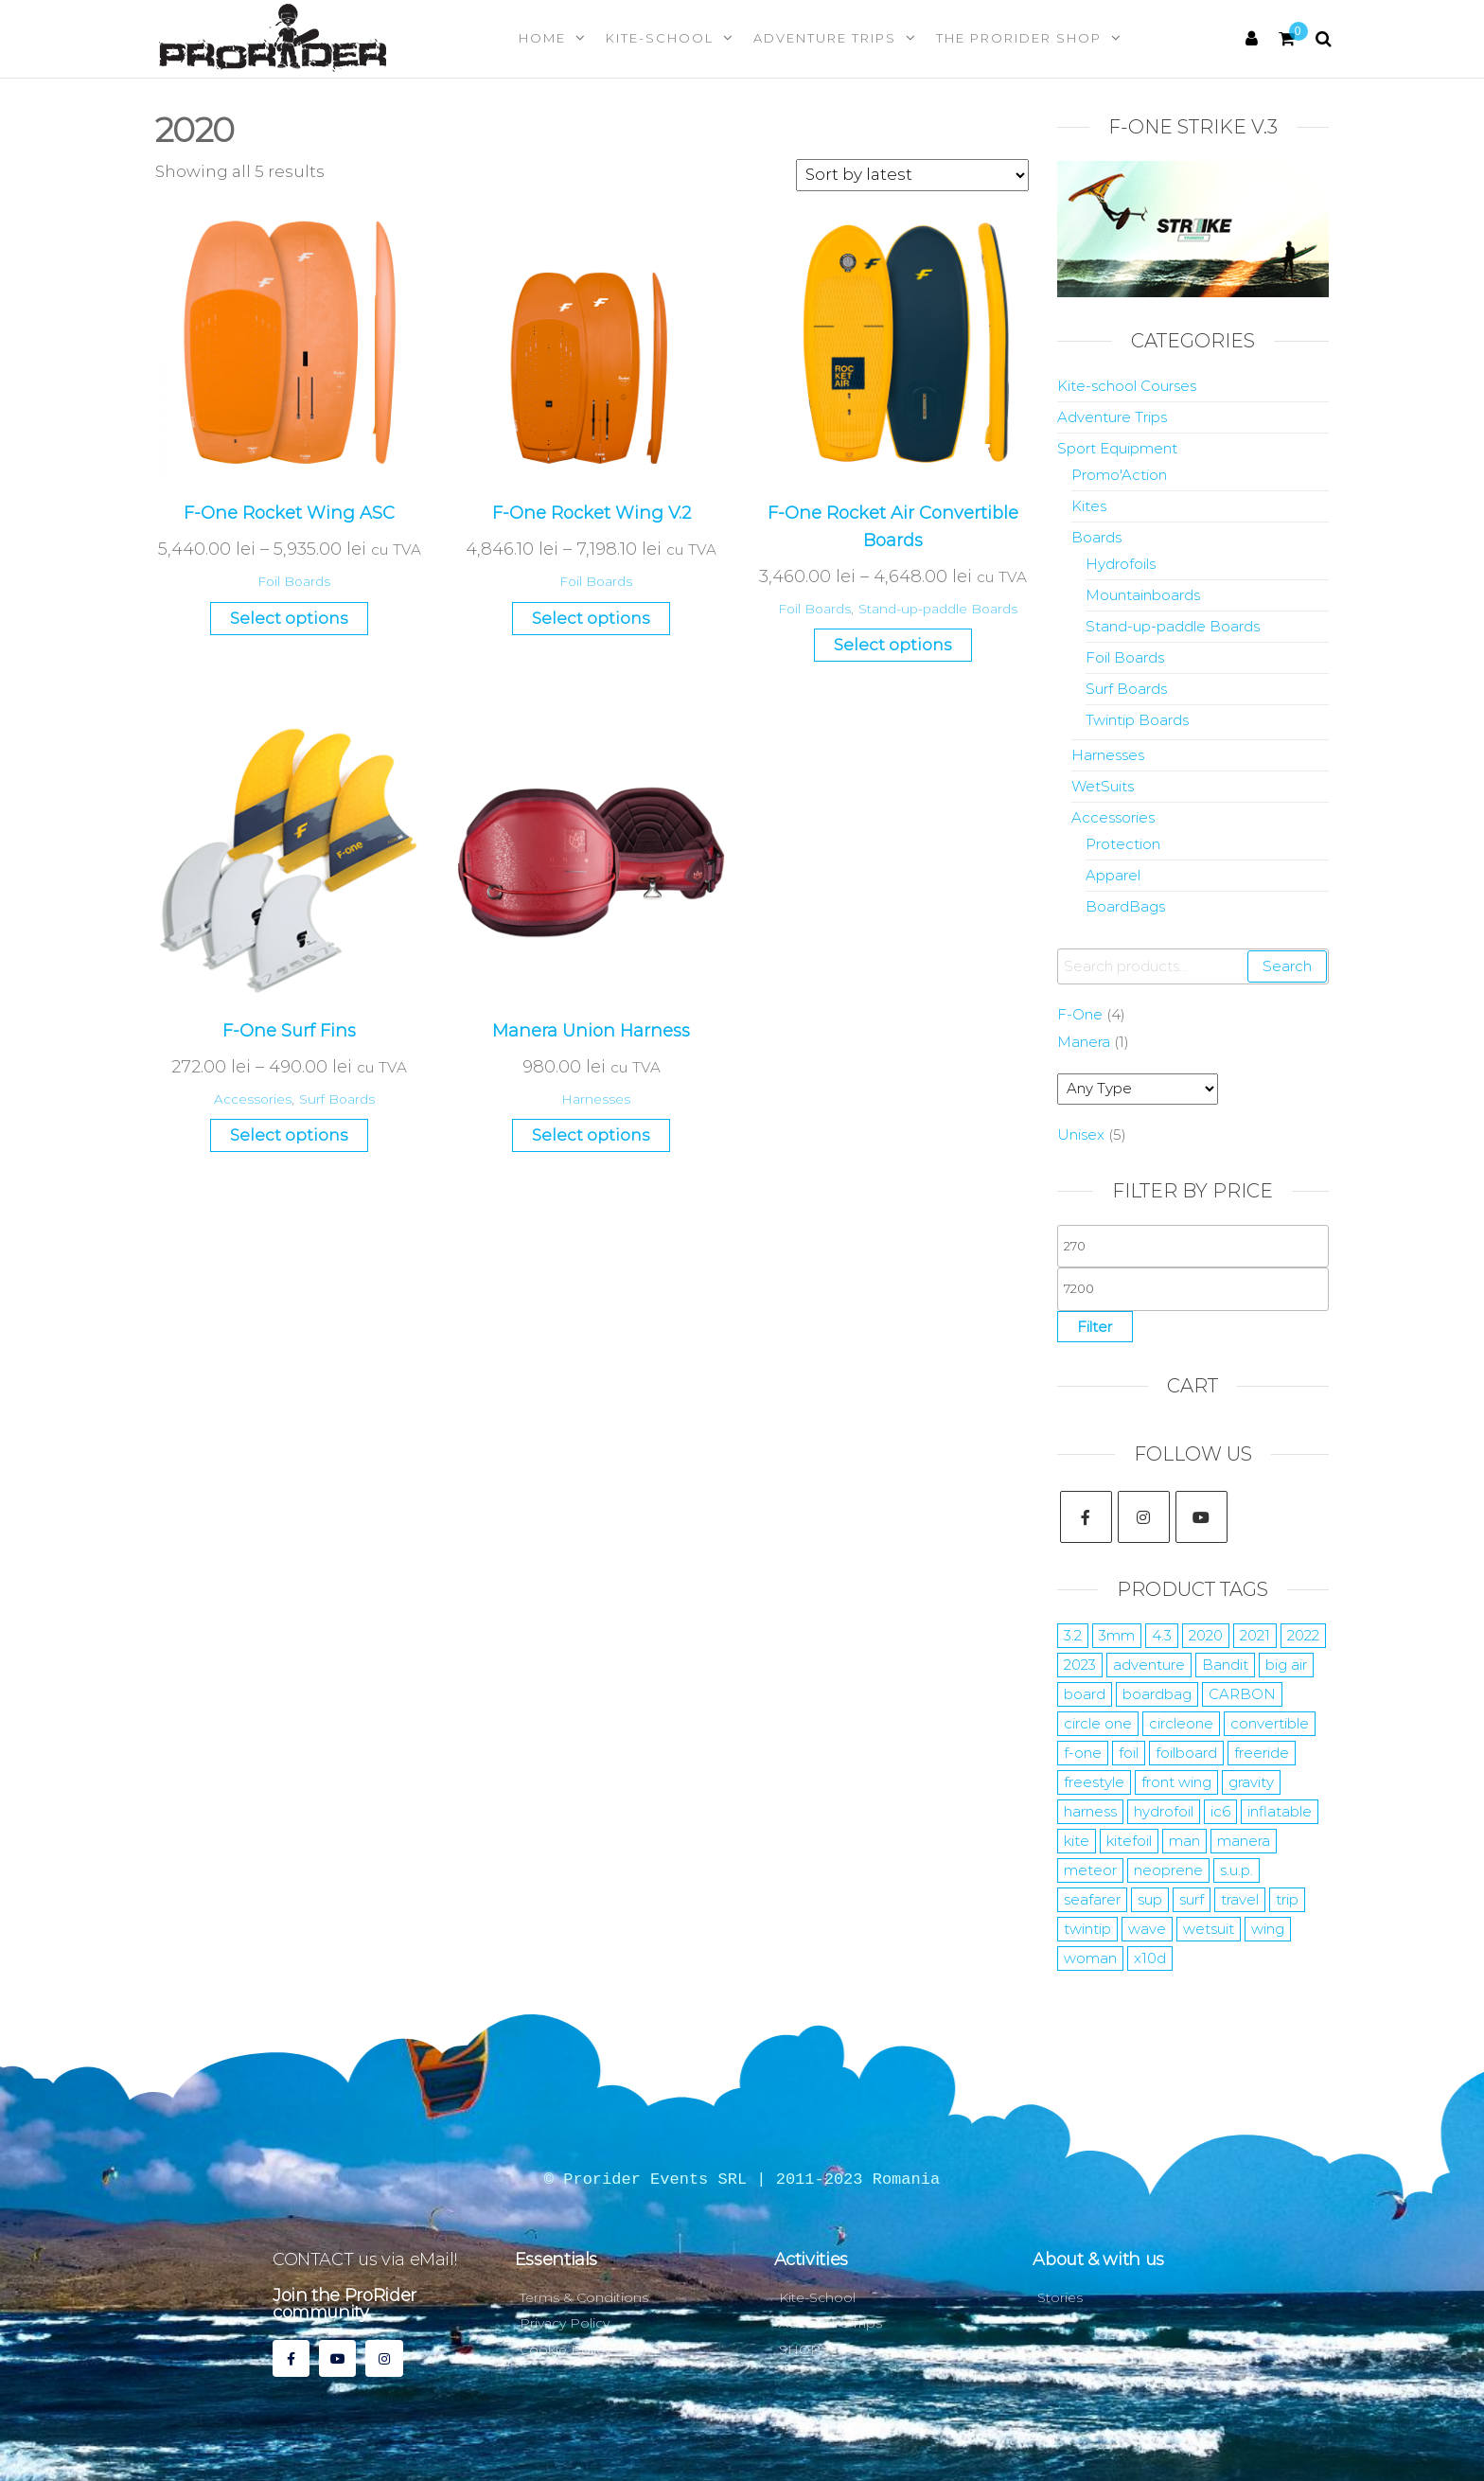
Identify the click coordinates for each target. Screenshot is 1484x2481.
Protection (1123, 844)
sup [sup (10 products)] (1150, 1899)
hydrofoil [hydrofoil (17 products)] (1163, 1811)
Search (1287, 966)
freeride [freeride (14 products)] (1261, 1753)
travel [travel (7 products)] (1240, 1899)
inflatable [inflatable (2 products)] (1279, 1811)
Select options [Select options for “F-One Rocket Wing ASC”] (289, 618)
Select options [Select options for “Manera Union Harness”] (591, 1134)
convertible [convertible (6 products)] (1269, 1723)
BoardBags (1125, 906)
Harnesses (595, 1099)
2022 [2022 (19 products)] (1303, 1635)
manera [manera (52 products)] (1243, 1841)
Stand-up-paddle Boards (937, 608)
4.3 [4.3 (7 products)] (1162, 1635)
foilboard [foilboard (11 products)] (1186, 1753)
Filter (1095, 1327)
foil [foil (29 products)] (1129, 1753)
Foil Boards (293, 581)
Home (542, 37)
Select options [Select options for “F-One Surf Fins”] (289, 1134)
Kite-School (660, 37)
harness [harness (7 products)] (1090, 1811)
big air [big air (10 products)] (1286, 1665)
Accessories (253, 1099)
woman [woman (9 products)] (1090, 1958)
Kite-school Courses (1126, 386)
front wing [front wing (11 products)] (1176, 1782)
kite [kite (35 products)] (1076, 1841)
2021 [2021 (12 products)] (1255, 1635)
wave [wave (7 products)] (1147, 1929)
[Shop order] (912, 175)
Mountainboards (1143, 595)
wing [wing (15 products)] (1267, 1929)
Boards (1096, 537)
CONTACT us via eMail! (364, 2259)
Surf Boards (337, 1099)
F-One (1080, 1014)
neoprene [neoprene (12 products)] (1168, 1870)
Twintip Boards (1137, 720)
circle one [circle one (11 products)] (1098, 1723)
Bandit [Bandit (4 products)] (1225, 1665)
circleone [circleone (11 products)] (1181, 1723)
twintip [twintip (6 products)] (1087, 1929)
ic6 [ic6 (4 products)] (1220, 1811)
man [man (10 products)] (1184, 1841)
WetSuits (1102, 786)
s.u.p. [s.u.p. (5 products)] (1236, 1870)
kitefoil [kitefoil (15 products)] (1129, 1841)
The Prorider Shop (1019, 37)
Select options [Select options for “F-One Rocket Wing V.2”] (591, 618)
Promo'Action (1119, 475)
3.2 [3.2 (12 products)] (1073, 1635)
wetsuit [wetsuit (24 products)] (1208, 1929)
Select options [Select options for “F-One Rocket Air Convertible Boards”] (893, 644)
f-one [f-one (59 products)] (1083, 1753)
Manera (1083, 1042)
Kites (1088, 506)
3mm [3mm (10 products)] (1117, 1635)
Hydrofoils (1121, 564)
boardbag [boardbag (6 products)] (1157, 1694)
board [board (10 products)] (1084, 1694)
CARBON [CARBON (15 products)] (1242, 1694)
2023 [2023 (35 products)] (1080, 1665)
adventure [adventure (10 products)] (1149, 1665)
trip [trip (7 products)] (1287, 1899)
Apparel (1113, 875)
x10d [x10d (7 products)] (1150, 1958)
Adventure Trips (824, 37)
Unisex (1080, 1134)
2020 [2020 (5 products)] (1206, 1635)
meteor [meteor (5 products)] (1090, 1870)
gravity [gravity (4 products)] (1251, 1782)
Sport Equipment (1117, 448)
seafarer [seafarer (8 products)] (1092, 1899)
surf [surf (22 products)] (1191, 1899)
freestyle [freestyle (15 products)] (1094, 1782)
